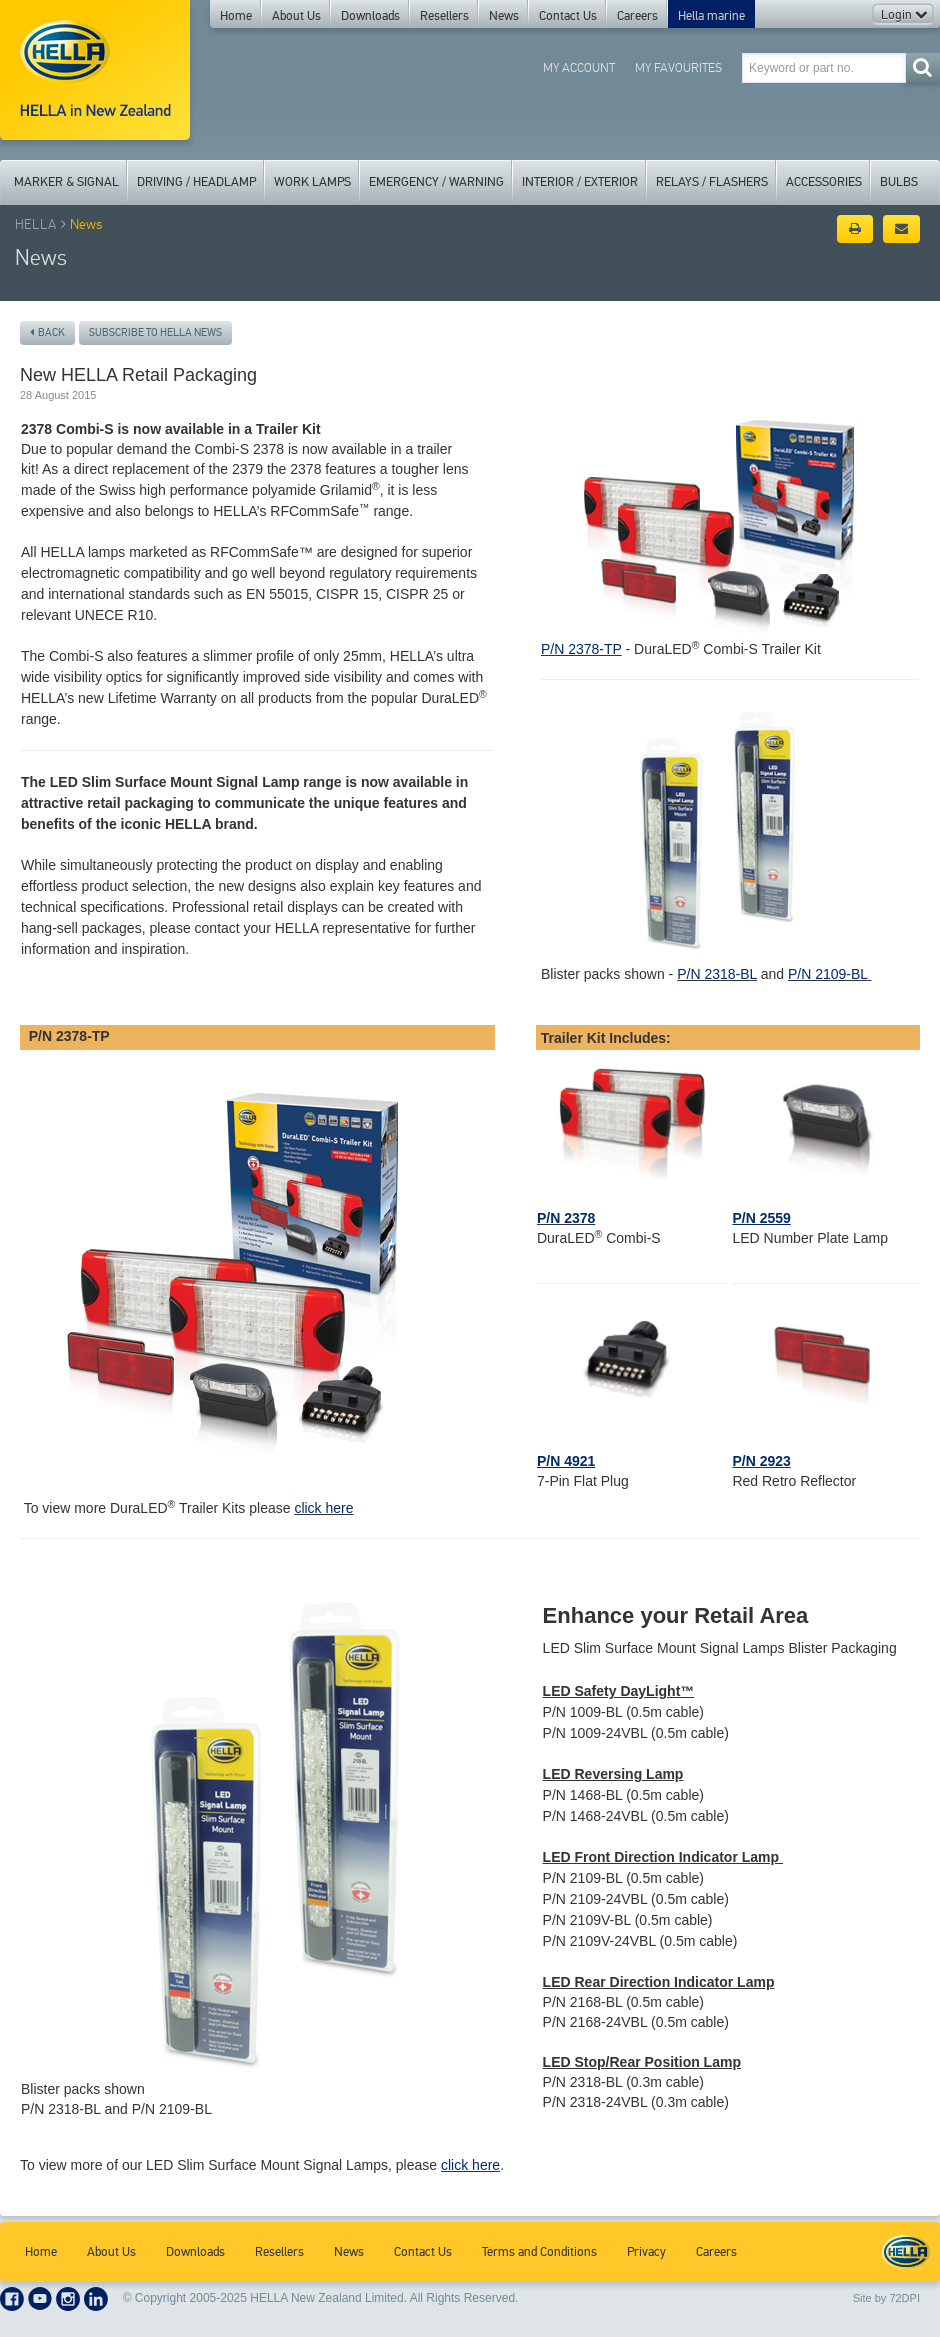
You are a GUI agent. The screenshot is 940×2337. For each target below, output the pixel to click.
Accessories (824, 182)
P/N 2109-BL (828, 974)
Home (236, 16)
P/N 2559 (761, 1218)
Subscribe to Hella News (155, 332)
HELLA (35, 224)
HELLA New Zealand (906, 2252)
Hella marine (711, 16)
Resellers (444, 16)
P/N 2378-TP (581, 649)
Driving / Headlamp (196, 182)
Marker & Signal (66, 182)
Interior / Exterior (580, 182)
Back (47, 332)
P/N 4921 (566, 1461)
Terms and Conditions (539, 2252)
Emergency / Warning (436, 182)
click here (323, 1508)
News (504, 16)
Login (904, 15)
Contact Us (568, 16)
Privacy (646, 2252)
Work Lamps (312, 182)
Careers (637, 16)
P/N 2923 (761, 1461)
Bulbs (899, 182)
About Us (296, 16)
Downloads (370, 16)
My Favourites (678, 67)
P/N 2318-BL (717, 974)
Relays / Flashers (712, 182)
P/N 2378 (566, 1218)
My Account (579, 67)
